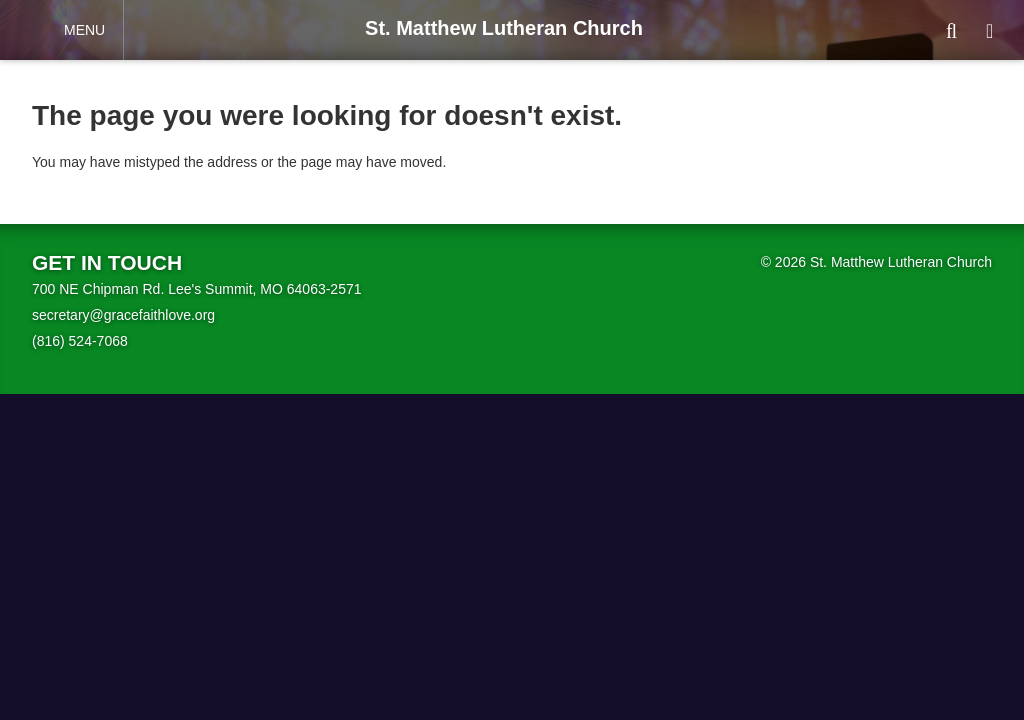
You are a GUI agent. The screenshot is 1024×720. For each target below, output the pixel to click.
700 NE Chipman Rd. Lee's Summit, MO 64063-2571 (197, 289)
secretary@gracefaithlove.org (123, 315)
